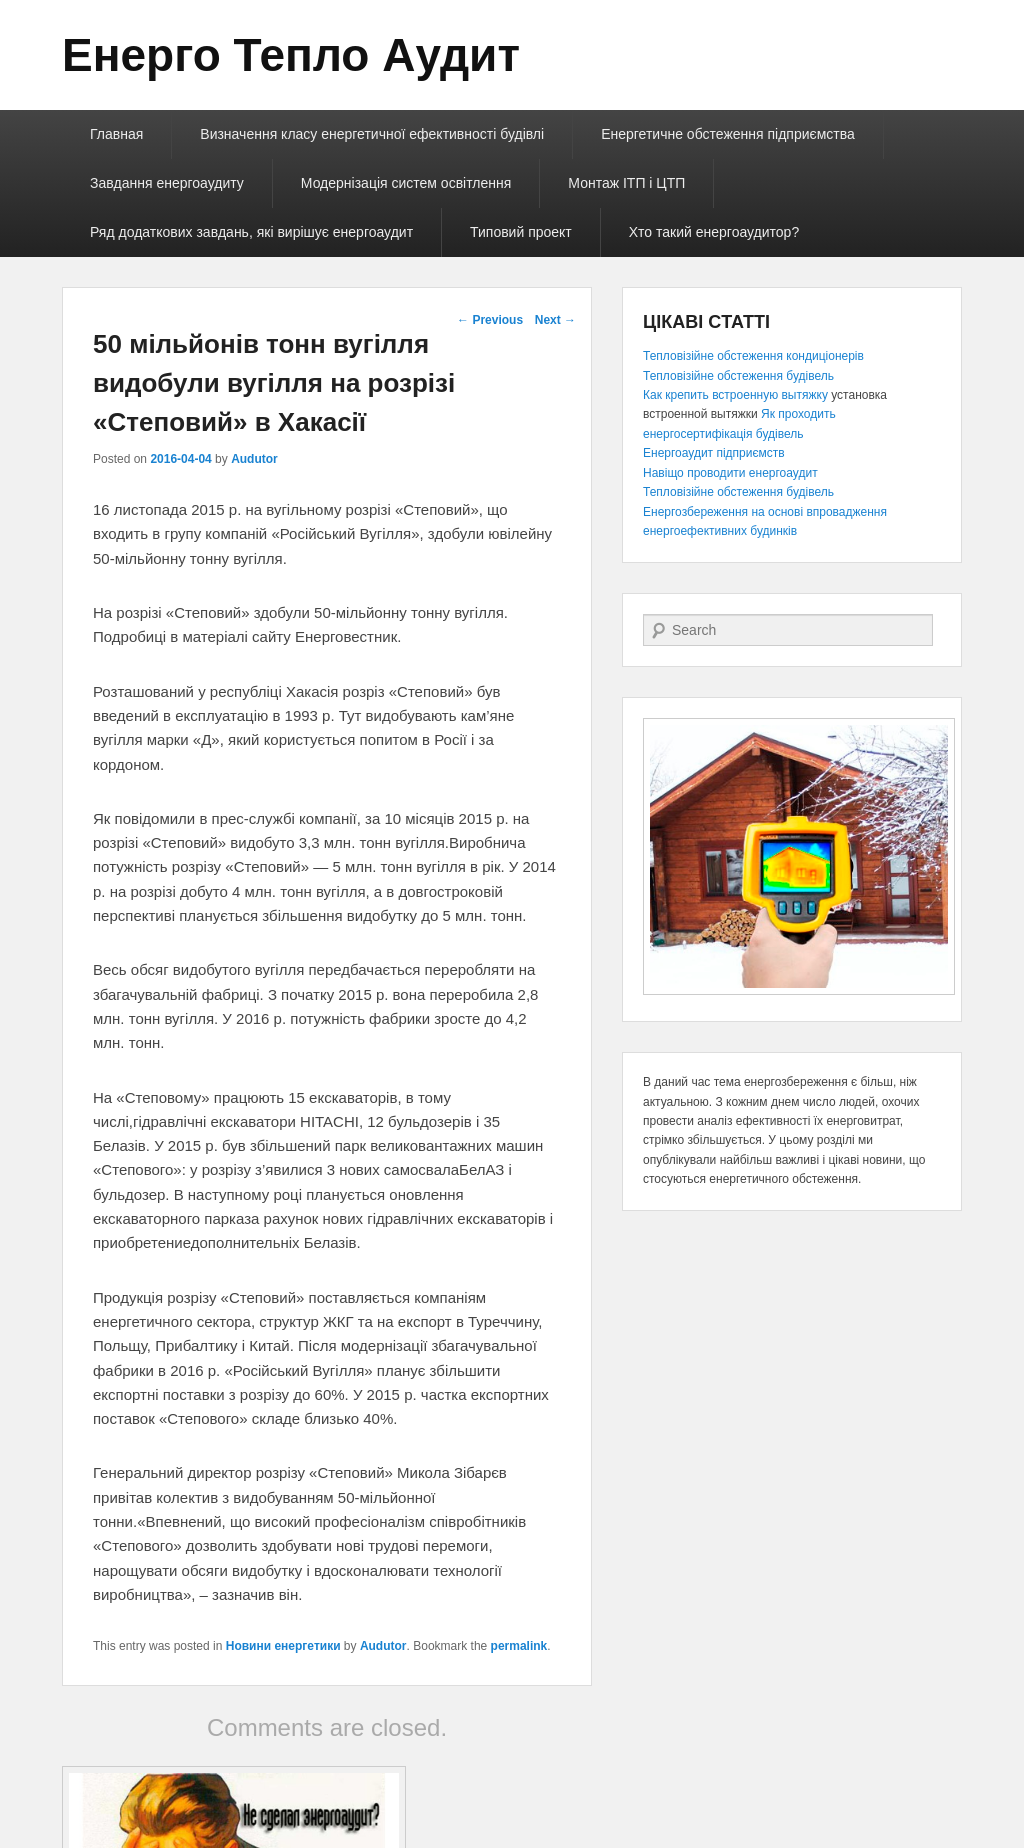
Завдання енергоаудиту (167, 183)
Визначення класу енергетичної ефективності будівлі (372, 134)
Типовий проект (521, 232)
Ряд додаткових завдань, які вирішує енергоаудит (251, 232)
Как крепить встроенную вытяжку (735, 395)
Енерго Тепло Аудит (291, 55)
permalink (519, 1646)
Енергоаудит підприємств (714, 453)
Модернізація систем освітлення (406, 183)
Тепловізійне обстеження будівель (738, 376)
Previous (490, 320)
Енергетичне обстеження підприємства (728, 134)
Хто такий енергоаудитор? (714, 232)
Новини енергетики (283, 1646)
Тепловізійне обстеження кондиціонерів (753, 356)
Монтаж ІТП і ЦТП (626, 183)
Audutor (254, 459)
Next (555, 320)
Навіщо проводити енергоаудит (730, 473)
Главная (116, 134)
